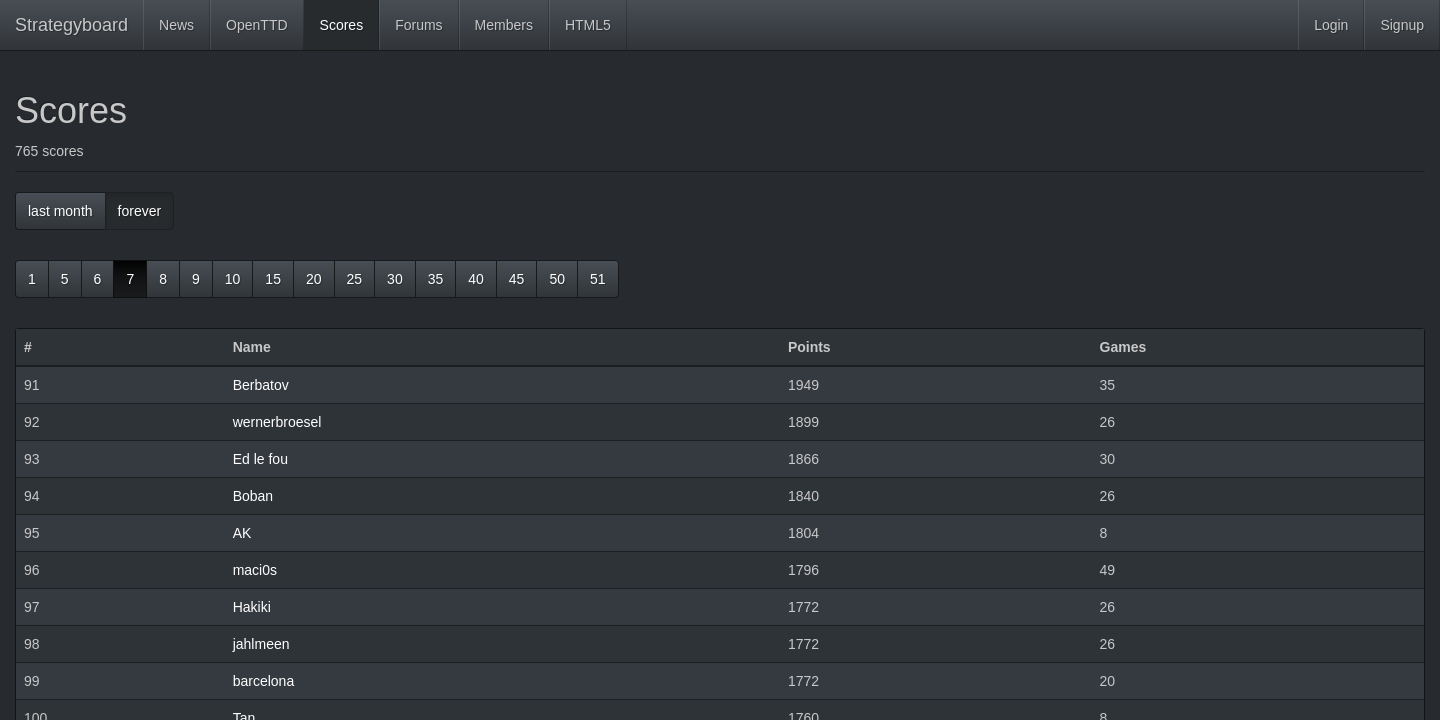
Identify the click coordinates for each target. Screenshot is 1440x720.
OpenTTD (256, 25)
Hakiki (252, 607)
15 (273, 279)
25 (355, 279)
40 (476, 279)
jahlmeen (261, 644)
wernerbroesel (277, 422)
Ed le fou (260, 459)
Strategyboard (71, 25)
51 (598, 279)
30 (395, 279)
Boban (253, 496)
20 (314, 279)
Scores (342, 25)
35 (436, 279)
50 (557, 279)
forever (140, 211)
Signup (1402, 25)
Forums (418, 25)
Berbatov (261, 385)
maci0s (255, 570)
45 (517, 279)
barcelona (264, 681)
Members (504, 25)
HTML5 (588, 25)
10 (233, 279)
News (176, 25)
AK (242, 533)
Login (1331, 25)
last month (60, 211)
